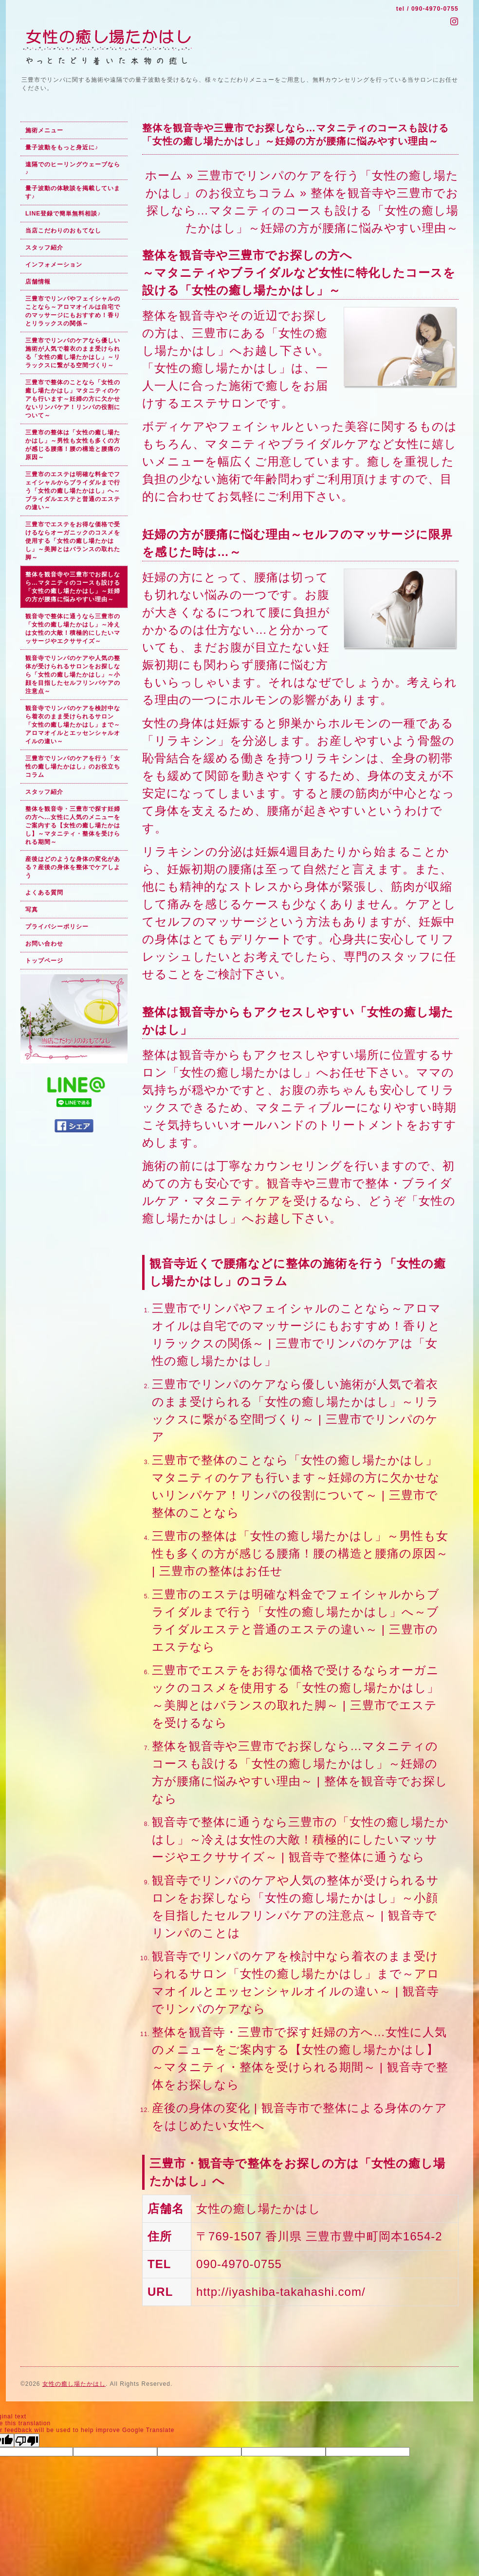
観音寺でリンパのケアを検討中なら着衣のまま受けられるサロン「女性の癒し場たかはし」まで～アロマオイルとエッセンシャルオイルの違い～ (72, 725)
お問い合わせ (44, 943)
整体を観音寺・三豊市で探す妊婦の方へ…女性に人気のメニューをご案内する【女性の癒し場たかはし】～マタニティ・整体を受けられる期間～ (72, 825)
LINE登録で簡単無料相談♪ (63, 213)
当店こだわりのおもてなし (63, 230)
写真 (31, 909)
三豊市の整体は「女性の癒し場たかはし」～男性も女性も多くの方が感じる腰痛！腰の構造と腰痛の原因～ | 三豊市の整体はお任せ (300, 1553)
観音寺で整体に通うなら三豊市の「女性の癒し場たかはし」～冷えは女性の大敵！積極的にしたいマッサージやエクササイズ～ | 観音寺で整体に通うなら (300, 1839)
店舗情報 (38, 281)
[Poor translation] (26, 2440)
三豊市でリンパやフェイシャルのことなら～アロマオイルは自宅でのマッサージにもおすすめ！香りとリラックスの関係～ (72, 311)
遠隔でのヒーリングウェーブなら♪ (72, 168)
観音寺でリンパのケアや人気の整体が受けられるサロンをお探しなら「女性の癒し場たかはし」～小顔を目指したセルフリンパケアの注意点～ (72, 675)
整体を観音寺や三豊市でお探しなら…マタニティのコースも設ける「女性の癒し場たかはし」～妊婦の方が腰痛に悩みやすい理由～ (72, 587)
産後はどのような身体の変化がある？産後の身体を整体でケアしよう (72, 867)
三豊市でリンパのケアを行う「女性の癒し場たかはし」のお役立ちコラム (72, 766)
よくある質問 (44, 892)
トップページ (44, 960)
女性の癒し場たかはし (74, 2383)
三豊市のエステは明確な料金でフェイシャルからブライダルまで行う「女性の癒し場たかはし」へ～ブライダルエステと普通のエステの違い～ (72, 491)
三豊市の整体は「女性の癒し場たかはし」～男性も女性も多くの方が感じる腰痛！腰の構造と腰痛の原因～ (72, 445)
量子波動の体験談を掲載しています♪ (72, 192)
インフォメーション (53, 264)
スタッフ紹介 (44, 247)
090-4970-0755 (435, 8)
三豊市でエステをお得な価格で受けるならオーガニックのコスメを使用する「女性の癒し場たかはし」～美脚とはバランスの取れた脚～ (72, 541)
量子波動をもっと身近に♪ (61, 147)
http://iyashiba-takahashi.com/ (281, 2291)
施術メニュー (44, 130)
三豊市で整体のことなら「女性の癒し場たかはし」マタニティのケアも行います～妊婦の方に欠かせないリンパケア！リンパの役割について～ (72, 399)
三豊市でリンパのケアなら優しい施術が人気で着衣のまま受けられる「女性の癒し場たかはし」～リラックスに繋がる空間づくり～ (72, 353)
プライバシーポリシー (57, 926)
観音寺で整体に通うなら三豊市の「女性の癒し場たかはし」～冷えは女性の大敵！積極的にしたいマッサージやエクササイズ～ (72, 628)
